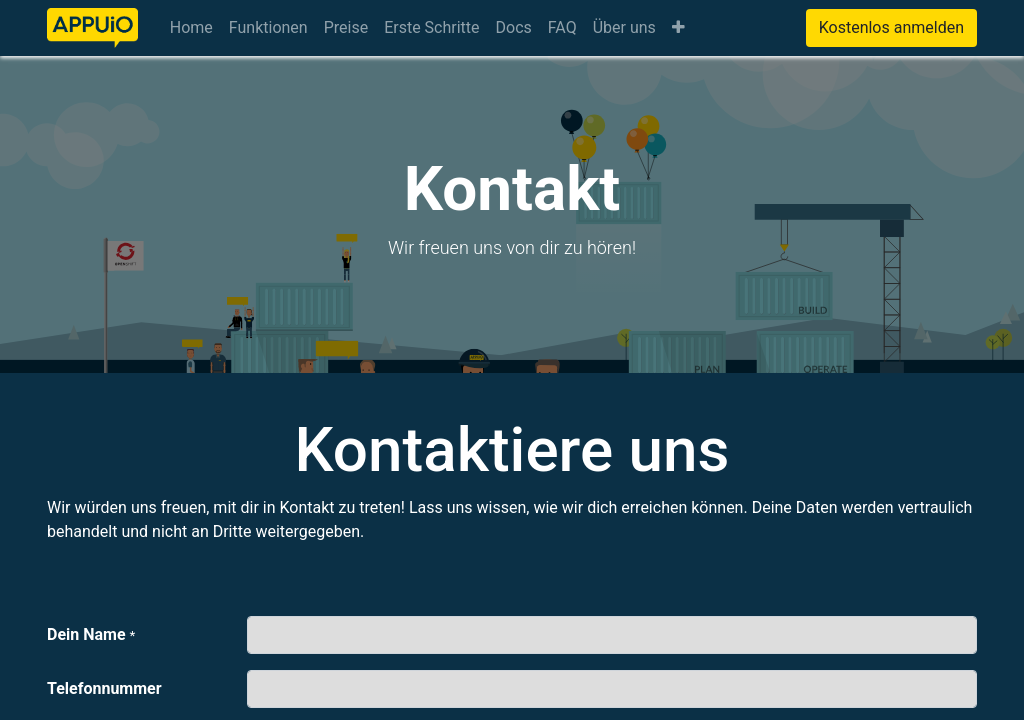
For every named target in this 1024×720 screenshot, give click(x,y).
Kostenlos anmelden (891, 27)
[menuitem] (191, 28)
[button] (678, 28)
